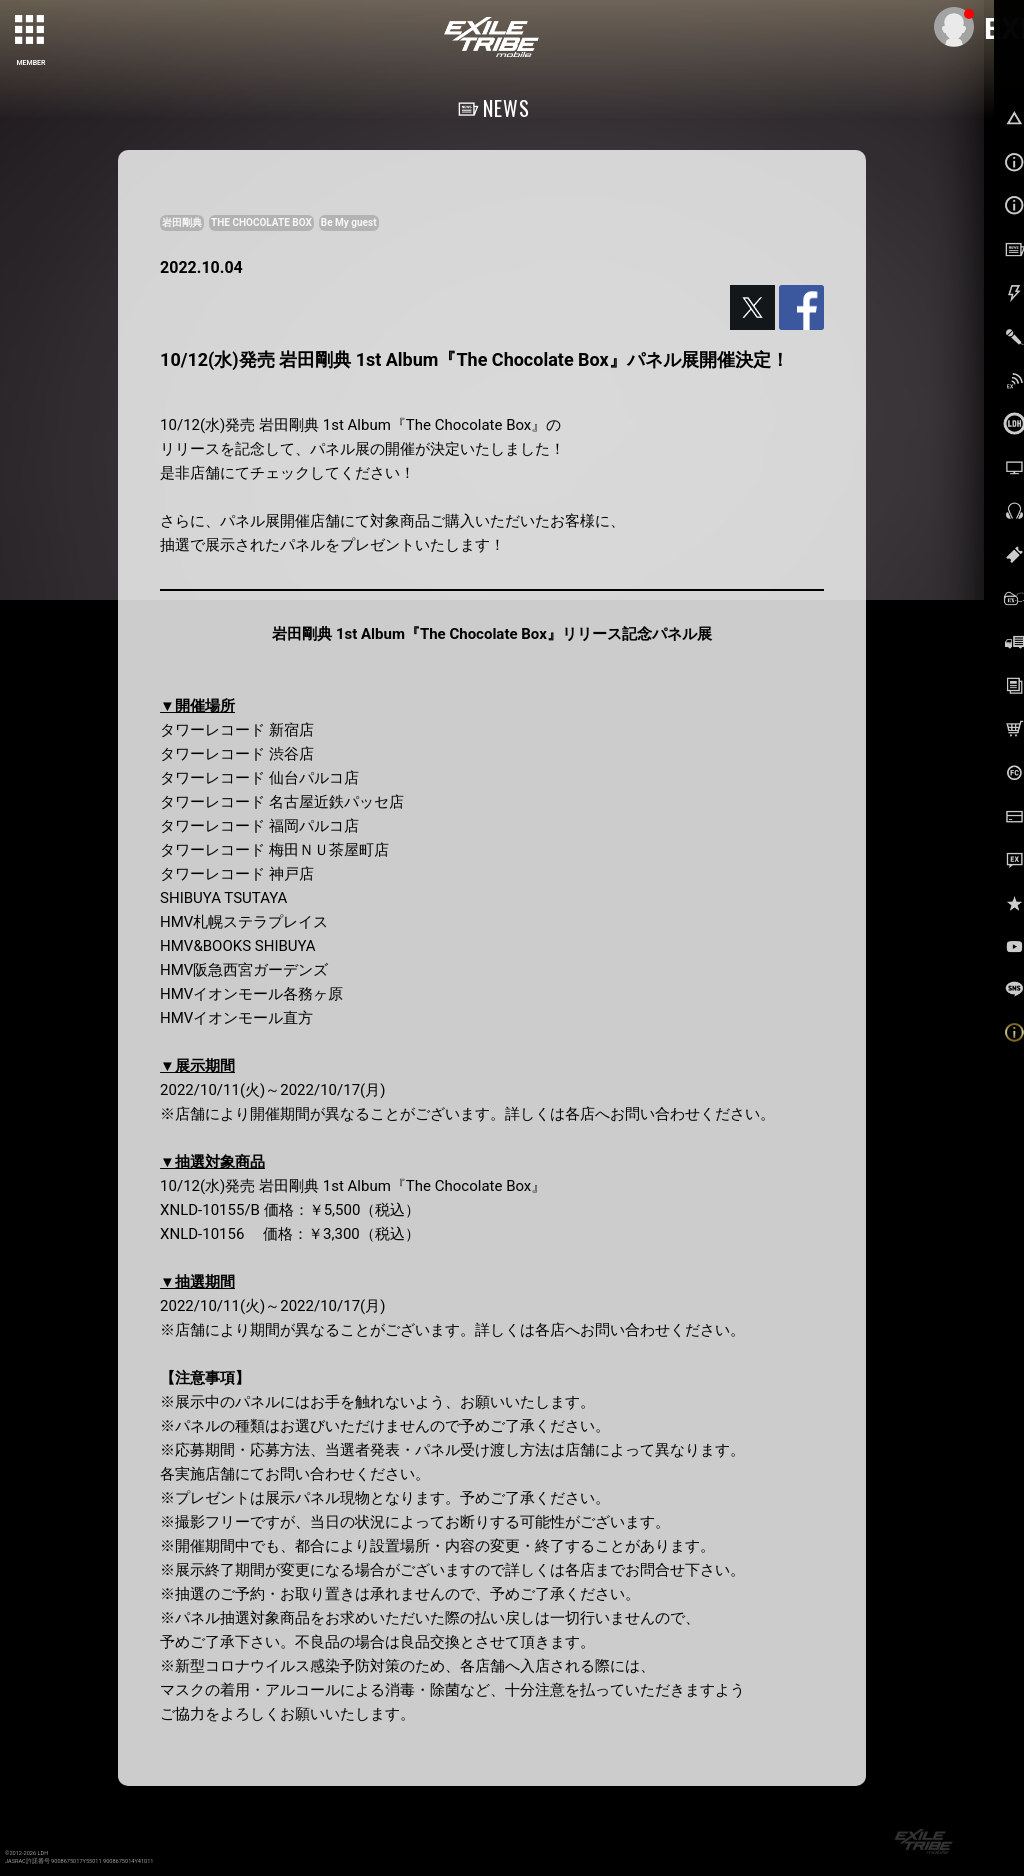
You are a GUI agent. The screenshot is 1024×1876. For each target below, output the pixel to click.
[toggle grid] (31, 31)
